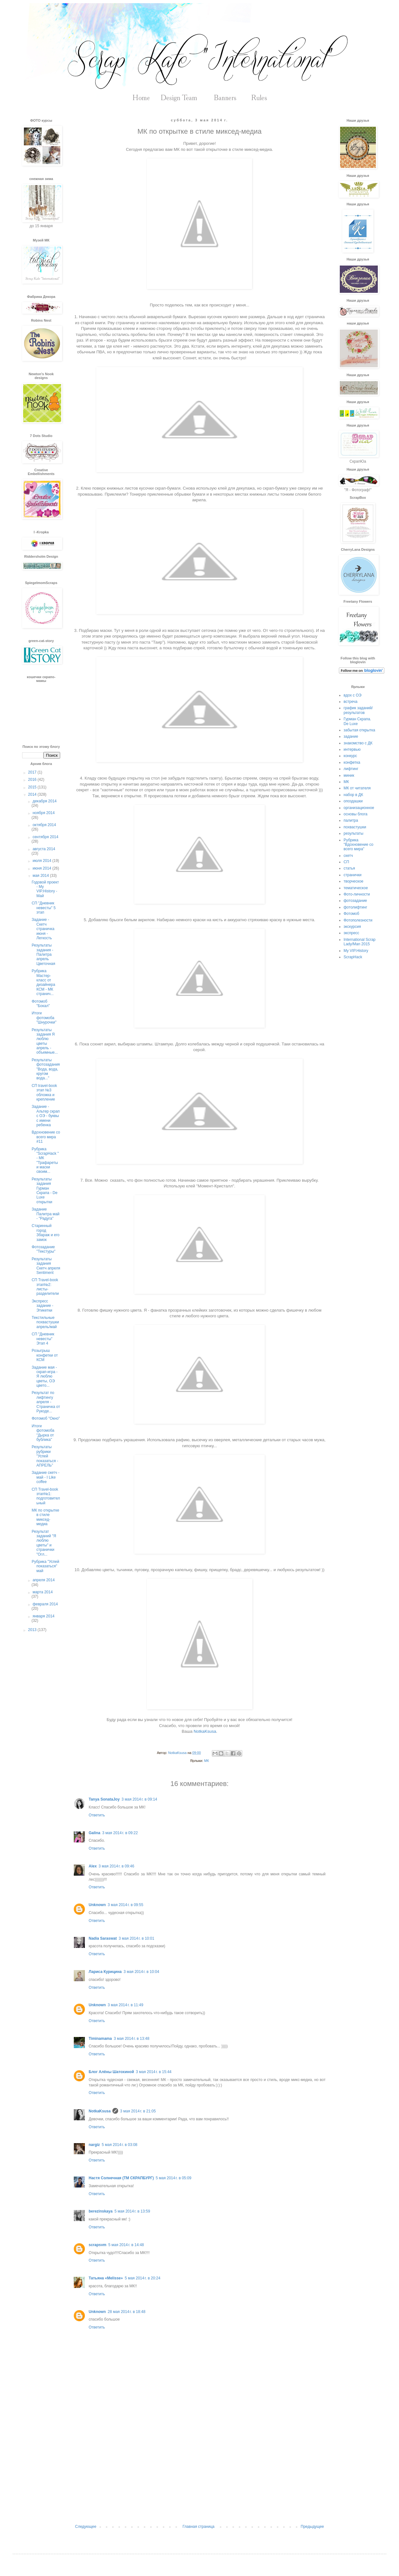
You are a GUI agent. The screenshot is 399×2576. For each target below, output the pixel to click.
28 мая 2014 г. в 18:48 (126, 2311)
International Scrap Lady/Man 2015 (360, 941)
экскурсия (352, 926)
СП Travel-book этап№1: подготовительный (46, 1496)
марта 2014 (43, 1592)
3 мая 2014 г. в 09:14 (139, 1799)
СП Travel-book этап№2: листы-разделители (45, 1287)
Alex (93, 1866)
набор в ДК (353, 795)
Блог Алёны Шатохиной (111, 2072)
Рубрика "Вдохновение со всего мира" (358, 844)
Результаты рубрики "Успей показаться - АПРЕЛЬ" (45, 1456)
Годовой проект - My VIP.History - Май (45, 889)
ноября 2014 (44, 813)
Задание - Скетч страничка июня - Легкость (43, 928)
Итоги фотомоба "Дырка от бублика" (43, 1433)
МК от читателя (357, 788)
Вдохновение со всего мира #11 (46, 1137)
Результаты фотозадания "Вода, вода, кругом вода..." (46, 1069)
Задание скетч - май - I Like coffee (46, 1477)
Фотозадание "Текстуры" (43, 1249)
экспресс (351, 933)
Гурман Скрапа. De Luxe (357, 721)
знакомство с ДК (358, 743)
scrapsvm (97, 2245)
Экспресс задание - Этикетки (42, 1306)
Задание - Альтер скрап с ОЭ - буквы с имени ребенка (46, 1115)
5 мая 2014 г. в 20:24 (142, 2278)
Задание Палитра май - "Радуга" (46, 1214)
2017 (33, 772)
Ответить (97, 1815)
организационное (359, 808)
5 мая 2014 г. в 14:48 (126, 2245)
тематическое (356, 888)
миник (349, 775)
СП (346, 862)
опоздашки (353, 801)
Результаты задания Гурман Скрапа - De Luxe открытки (44, 1190)
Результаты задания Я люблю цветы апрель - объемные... (45, 1041)
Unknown (97, 1905)
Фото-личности (357, 894)
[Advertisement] (199, 2472)
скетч (348, 855)
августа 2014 (44, 849)
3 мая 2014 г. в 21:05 (137, 2111)
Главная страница (199, 2526)
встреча (351, 701)
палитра (351, 820)
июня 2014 (42, 868)
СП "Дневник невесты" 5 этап (44, 908)
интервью (352, 749)
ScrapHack (353, 957)
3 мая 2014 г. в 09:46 (116, 1866)
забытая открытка (359, 730)
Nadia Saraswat (103, 1938)
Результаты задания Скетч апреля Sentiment (46, 1266)
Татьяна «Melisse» (106, 2278)
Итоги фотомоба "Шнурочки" (44, 1018)
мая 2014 (41, 875)
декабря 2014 (45, 801)
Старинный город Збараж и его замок (46, 1233)
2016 (33, 779)
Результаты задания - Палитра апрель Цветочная (43, 954)
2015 (33, 787)
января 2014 (43, 1616)
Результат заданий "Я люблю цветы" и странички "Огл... (44, 1543)
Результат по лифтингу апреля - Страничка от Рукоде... (46, 1402)
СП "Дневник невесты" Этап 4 (43, 1339)
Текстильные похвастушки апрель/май (45, 1322)
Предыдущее (312, 2526)
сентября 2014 (45, 837)
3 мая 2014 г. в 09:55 (125, 1905)
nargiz (94, 2144)
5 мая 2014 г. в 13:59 (132, 2211)
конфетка (352, 762)
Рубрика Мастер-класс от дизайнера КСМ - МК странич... (43, 982)
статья (349, 868)
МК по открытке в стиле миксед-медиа (45, 1517)
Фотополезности (358, 920)
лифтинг (351, 769)
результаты (353, 833)
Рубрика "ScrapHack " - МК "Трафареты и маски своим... (45, 1160)
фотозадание (355, 900)
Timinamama (100, 2038)
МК (206, 1761)
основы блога (355, 814)
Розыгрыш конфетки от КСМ (45, 1355)
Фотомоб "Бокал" (41, 1003)
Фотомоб (351, 913)
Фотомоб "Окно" (46, 1418)
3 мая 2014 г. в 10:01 (136, 1938)
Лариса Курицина (105, 1971)
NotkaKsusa (204, 1731)
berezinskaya (100, 2211)
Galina (94, 1833)
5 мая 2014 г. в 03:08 (119, 2144)
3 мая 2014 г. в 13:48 (131, 2038)
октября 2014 (44, 825)
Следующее (85, 2526)
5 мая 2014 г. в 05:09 (173, 2178)
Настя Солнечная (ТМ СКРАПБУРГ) (121, 2178)
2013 (33, 1630)
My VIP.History (356, 950)
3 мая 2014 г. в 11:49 (125, 2005)
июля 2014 (42, 860)
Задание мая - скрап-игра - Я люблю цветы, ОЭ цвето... (45, 1376)
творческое (353, 881)
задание (351, 736)
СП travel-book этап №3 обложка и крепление (44, 1092)
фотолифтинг (355, 907)
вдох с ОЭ (352, 695)
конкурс (350, 756)
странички (352, 875)
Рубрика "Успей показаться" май (45, 1566)
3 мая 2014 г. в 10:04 (141, 1971)
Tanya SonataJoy (104, 1799)
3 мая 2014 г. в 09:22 (120, 1833)
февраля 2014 (45, 1604)
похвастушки (355, 827)
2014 (33, 794)
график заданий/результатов (358, 710)
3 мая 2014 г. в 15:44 (153, 2072)
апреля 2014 (44, 1580)
